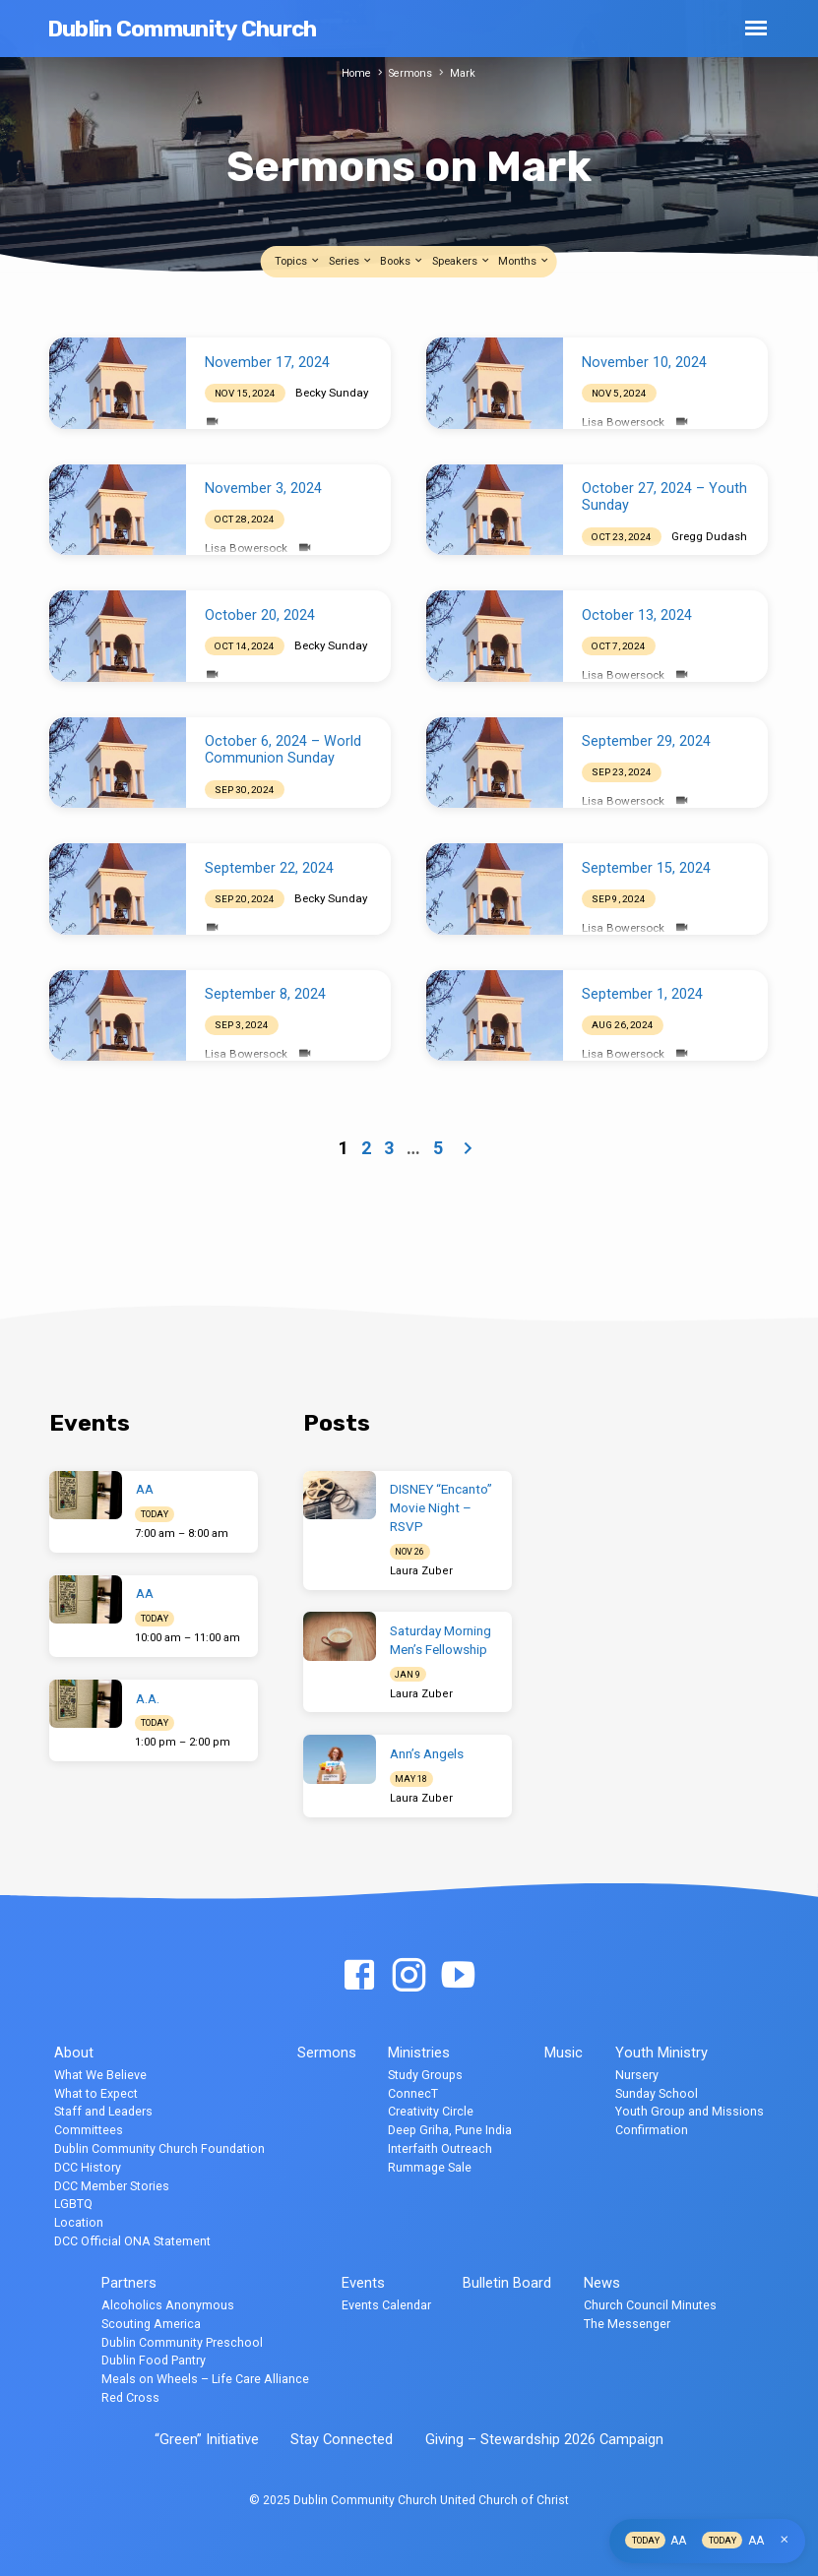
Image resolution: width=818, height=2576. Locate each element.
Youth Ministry (661, 2052)
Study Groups (425, 2074)
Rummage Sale (430, 2167)
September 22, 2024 (269, 868)
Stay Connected (341, 2439)
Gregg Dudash (709, 536)
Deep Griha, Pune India (450, 2129)
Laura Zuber (421, 1570)
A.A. (147, 1698)
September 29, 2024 (646, 741)
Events (363, 2283)
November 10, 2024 (644, 362)
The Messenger (627, 2323)
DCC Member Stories (111, 2185)
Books (402, 261)
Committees (88, 2129)
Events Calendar (386, 2305)
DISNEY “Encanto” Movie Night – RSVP (441, 1508)
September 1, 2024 (642, 994)
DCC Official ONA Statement (132, 2241)
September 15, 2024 (646, 868)
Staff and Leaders (103, 2111)
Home (356, 73)
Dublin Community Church (182, 29)
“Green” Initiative (207, 2439)
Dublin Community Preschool (182, 2342)
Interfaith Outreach (440, 2148)
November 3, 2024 (263, 488)
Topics (298, 261)
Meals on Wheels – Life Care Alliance (205, 2378)
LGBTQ (73, 2203)
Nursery (637, 2074)
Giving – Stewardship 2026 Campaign (544, 2439)
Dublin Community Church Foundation (159, 2148)
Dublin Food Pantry (153, 2360)
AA (145, 1489)
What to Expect (96, 2093)
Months (524, 261)
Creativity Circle (430, 2111)
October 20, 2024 (260, 615)
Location (78, 2222)
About (74, 2052)
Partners (129, 2283)
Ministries (419, 2052)
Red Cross (130, 2397)
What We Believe (100, 2074)
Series (351, 261)
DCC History (87, 2167)
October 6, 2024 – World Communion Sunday (283, 750)
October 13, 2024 (637, 615)
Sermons (411, 73)
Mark (464, 73)
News (602, 2283)
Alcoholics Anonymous (167, 2305)
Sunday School (656, 2093)
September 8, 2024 (265, 994)
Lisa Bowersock (623, 422)
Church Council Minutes (650, 2305)
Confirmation (651, 2129)
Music (563, 2052)
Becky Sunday (331, 392)
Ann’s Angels (427, 1754)
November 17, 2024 (267, 362)
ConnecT (413, 2093)
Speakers (461, 261)
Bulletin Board (507, 2283)
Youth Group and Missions (689, 2111)
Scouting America (151, 2323)
